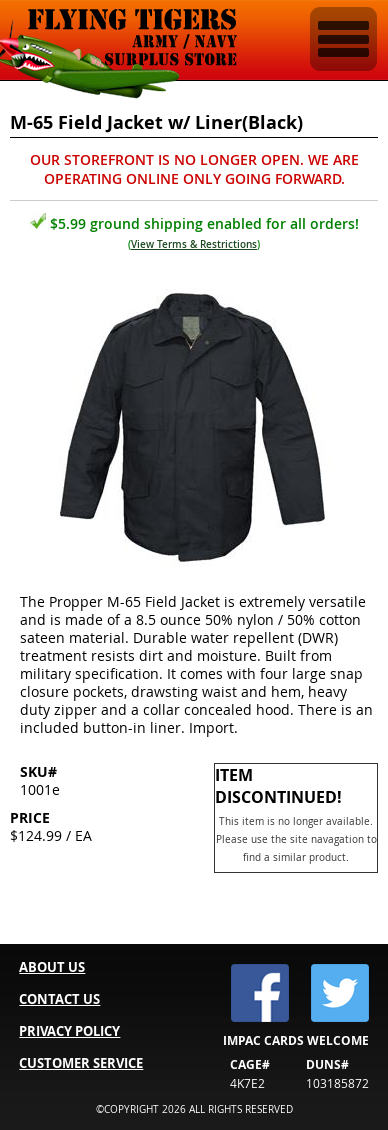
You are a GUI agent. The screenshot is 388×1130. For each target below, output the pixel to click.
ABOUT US (52, 967)
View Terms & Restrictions (194, 244)
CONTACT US (59, 999)
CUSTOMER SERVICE (81, 1063)
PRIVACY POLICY (69, 1031)
